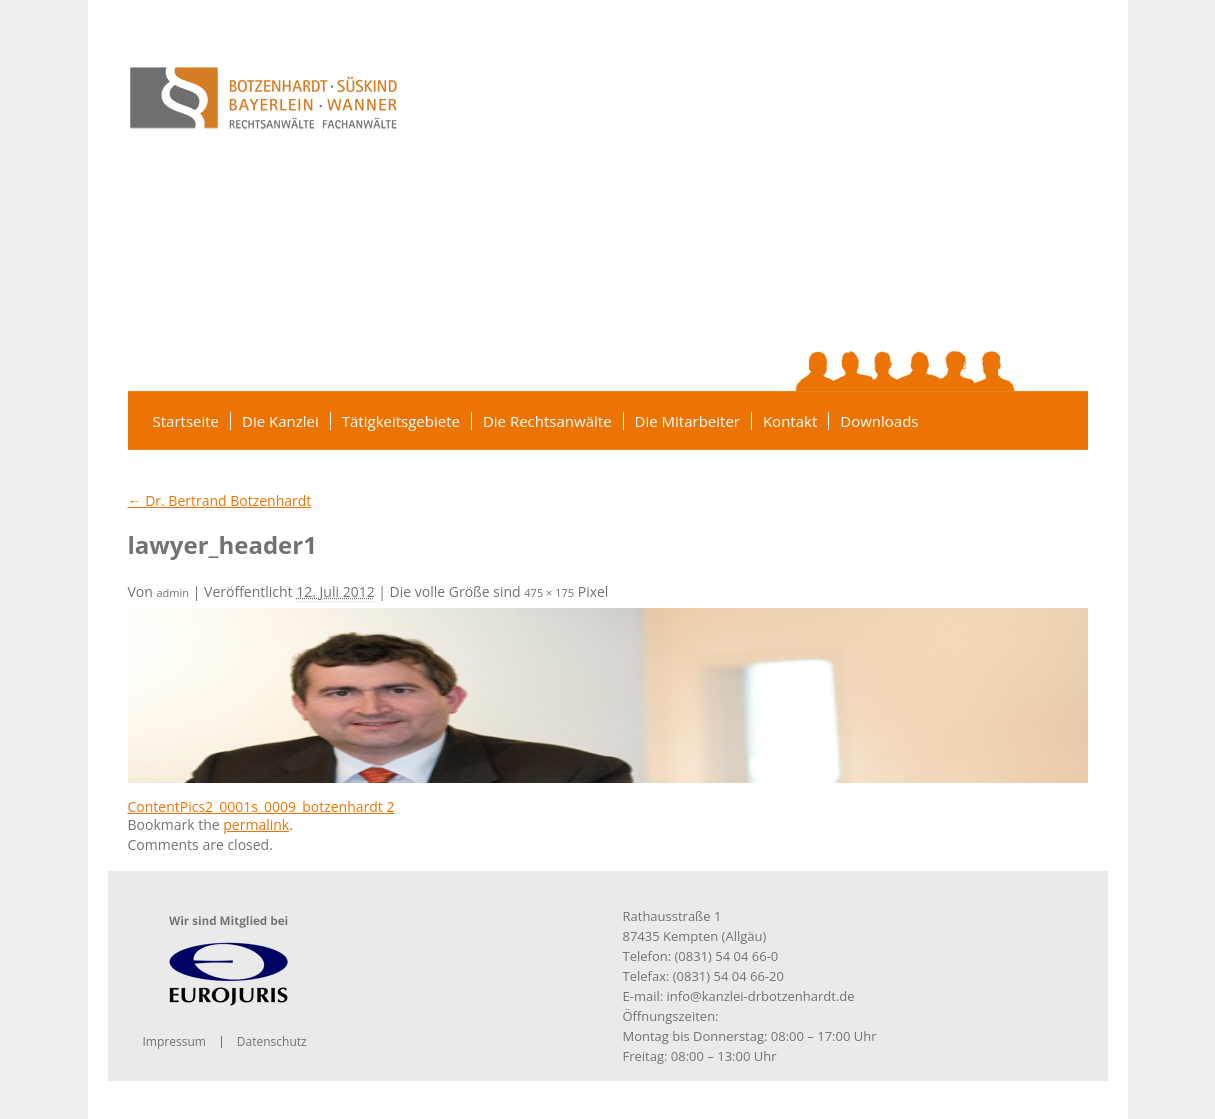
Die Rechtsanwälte (547, 421)
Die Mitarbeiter (687, 421)
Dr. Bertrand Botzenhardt (220, 500)
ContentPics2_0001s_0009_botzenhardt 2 (261, 806)
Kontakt (790, 421)
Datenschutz (272, 1041)
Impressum (174, 1041)
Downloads (879, 421)
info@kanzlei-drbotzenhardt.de (761, 996)
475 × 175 (549, 592)
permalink (256, 824)
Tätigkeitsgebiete (401, 421)
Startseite (186, 421)
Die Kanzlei (280, 421)
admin (173, 592)
